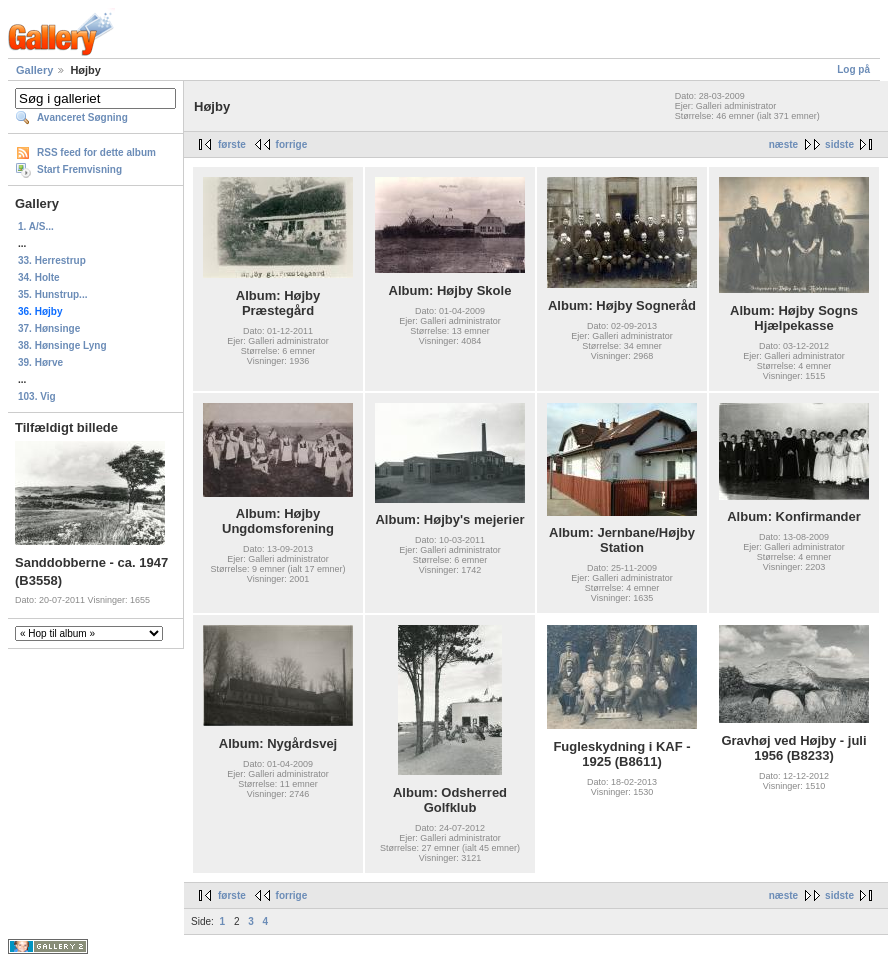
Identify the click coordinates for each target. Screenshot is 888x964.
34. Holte (39, 277)
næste (783, 144)
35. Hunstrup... (52, 294)
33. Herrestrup (52, 260)
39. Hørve (40, 362)
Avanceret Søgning (82, 117)
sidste (839, 144)
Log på (853, 69)
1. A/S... (36, 226)
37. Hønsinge (49, 328)
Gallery (34, 70)
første (232, 144)
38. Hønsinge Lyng (62, 345)
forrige (292, 144)
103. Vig (37, 396)
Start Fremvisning (79, 169)
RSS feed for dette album (96, 152)
